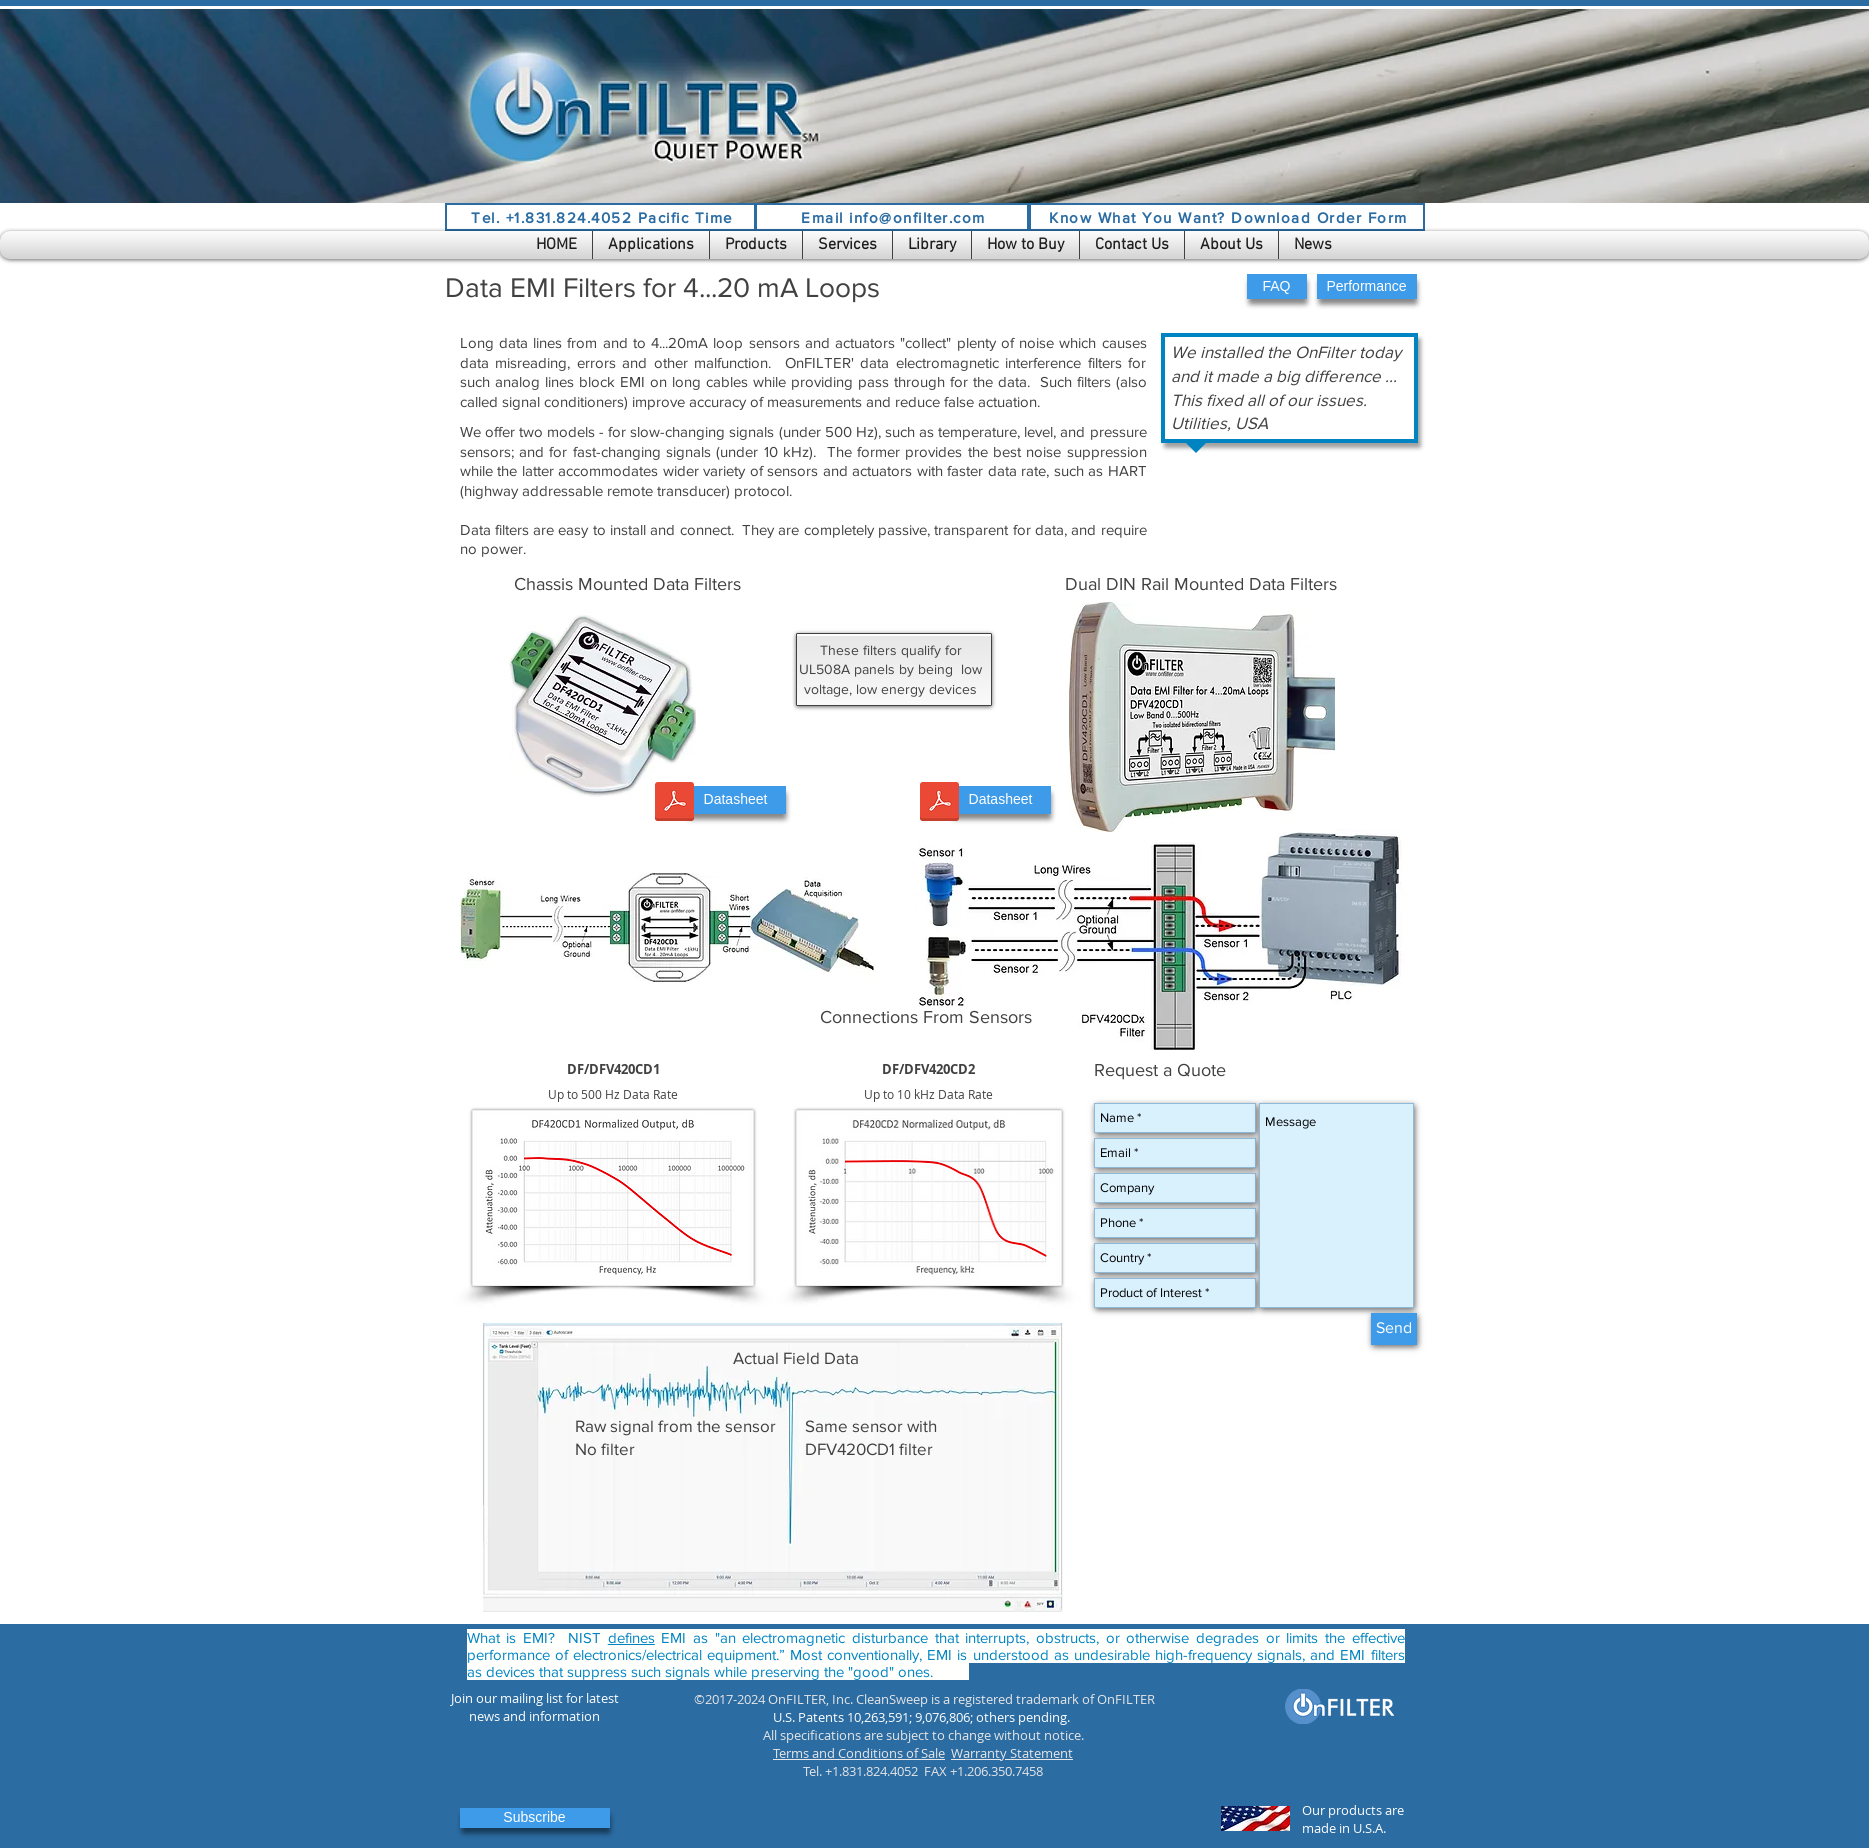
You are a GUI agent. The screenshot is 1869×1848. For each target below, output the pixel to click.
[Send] (1394, 1329)
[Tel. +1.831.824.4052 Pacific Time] (600, 217)
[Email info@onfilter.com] (892, 217)
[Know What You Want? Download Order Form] (1227, 217)
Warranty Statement (1012, 1753)
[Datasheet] (736, 800)
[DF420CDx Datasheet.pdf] (675, 804)
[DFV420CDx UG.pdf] (940, 804)
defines (631, 1637)
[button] (651, 245)
